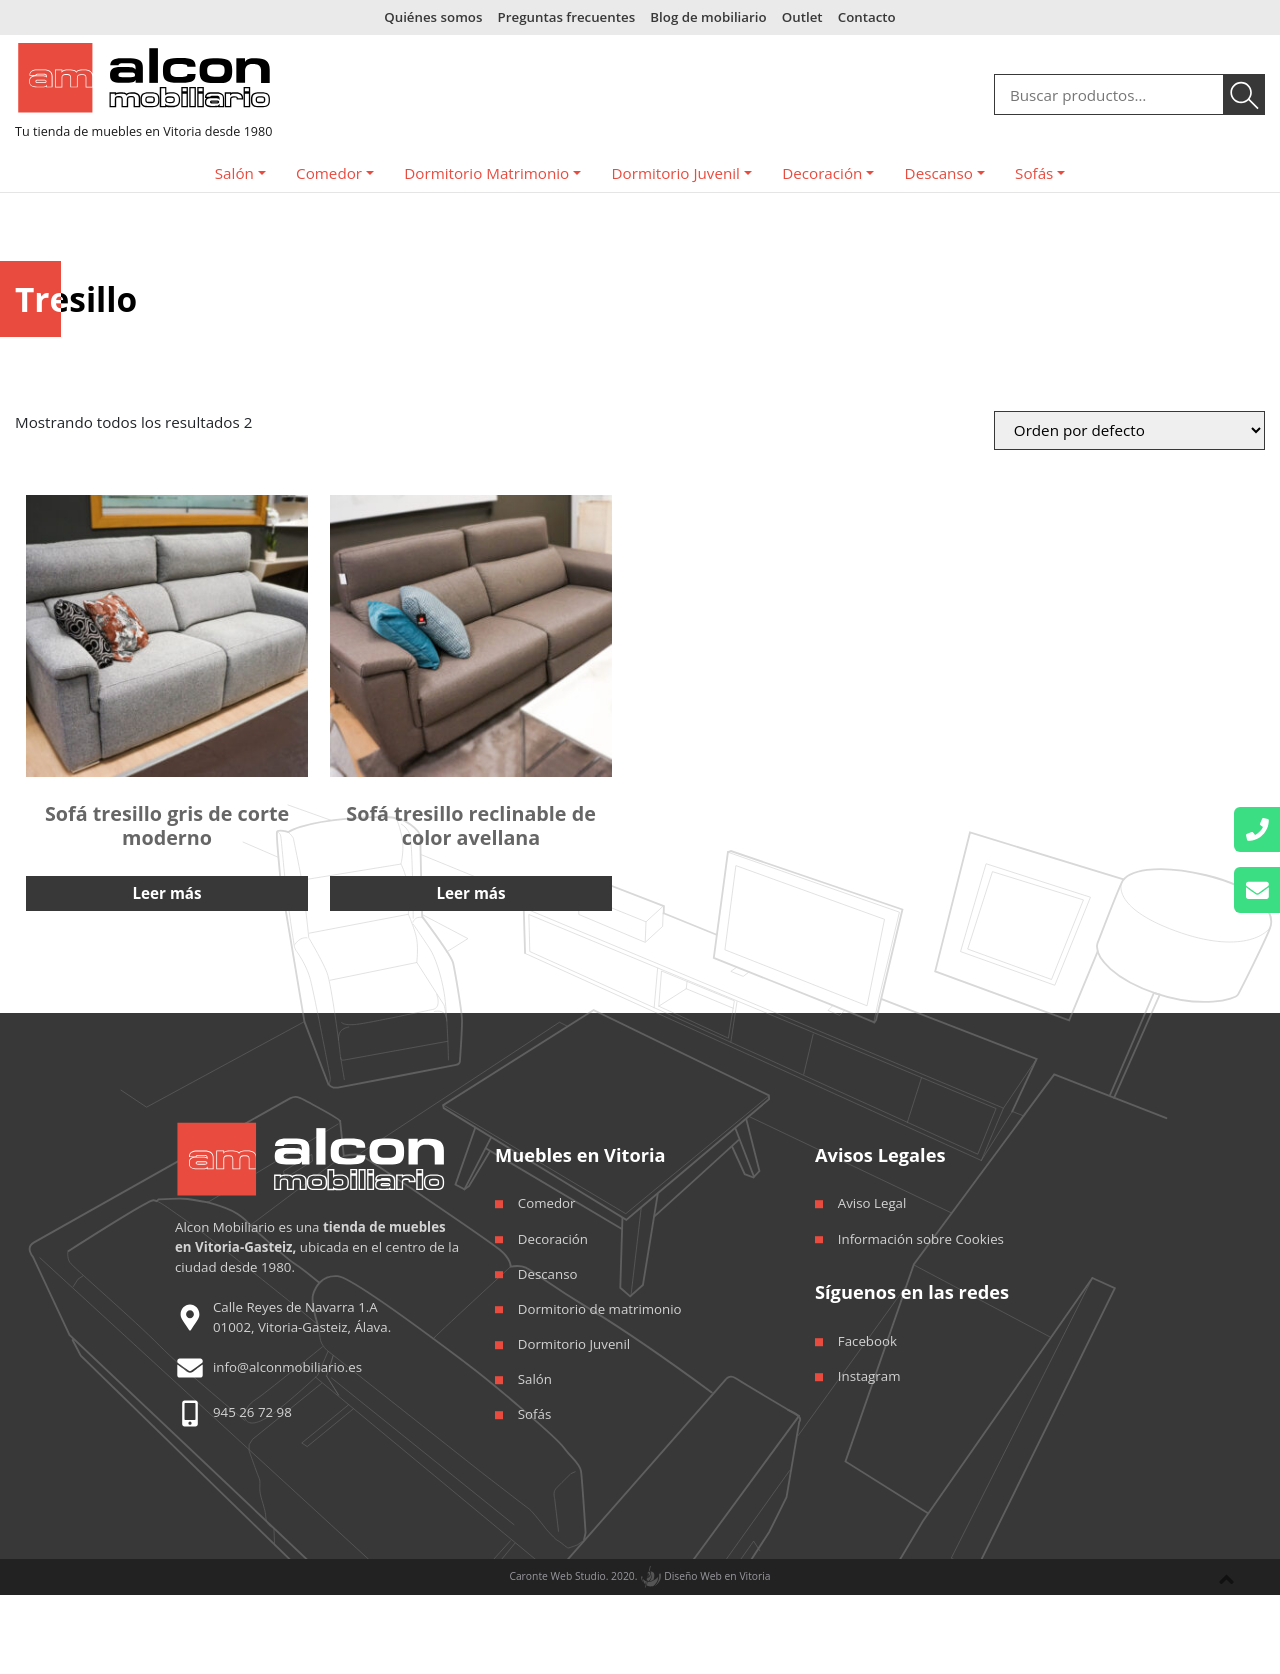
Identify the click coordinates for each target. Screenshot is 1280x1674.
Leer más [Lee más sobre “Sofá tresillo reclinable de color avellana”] (471, 893)
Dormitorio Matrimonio (486, 173)
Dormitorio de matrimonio (600, 1309)
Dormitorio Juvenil (676, 173)
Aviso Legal (872, 1203)
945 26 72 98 (252, 1412)
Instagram (869, 1376)
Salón (234, 173)
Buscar (1245, 95)
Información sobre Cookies (921, 1239)
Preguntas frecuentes (567, 17)
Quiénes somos (433, 17)
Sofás (1034, 173)
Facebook (867, 1341)
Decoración (822, 173)
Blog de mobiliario (708, 17)
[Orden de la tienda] (1129, 430)
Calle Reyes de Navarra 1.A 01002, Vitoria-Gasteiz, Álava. (302, 1316)
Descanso (939, 173)
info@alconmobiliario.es (287, 1367)
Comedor (329, 173)
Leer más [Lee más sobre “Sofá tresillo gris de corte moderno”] (167, 893)
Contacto (867, 17)
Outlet (802, 17)
